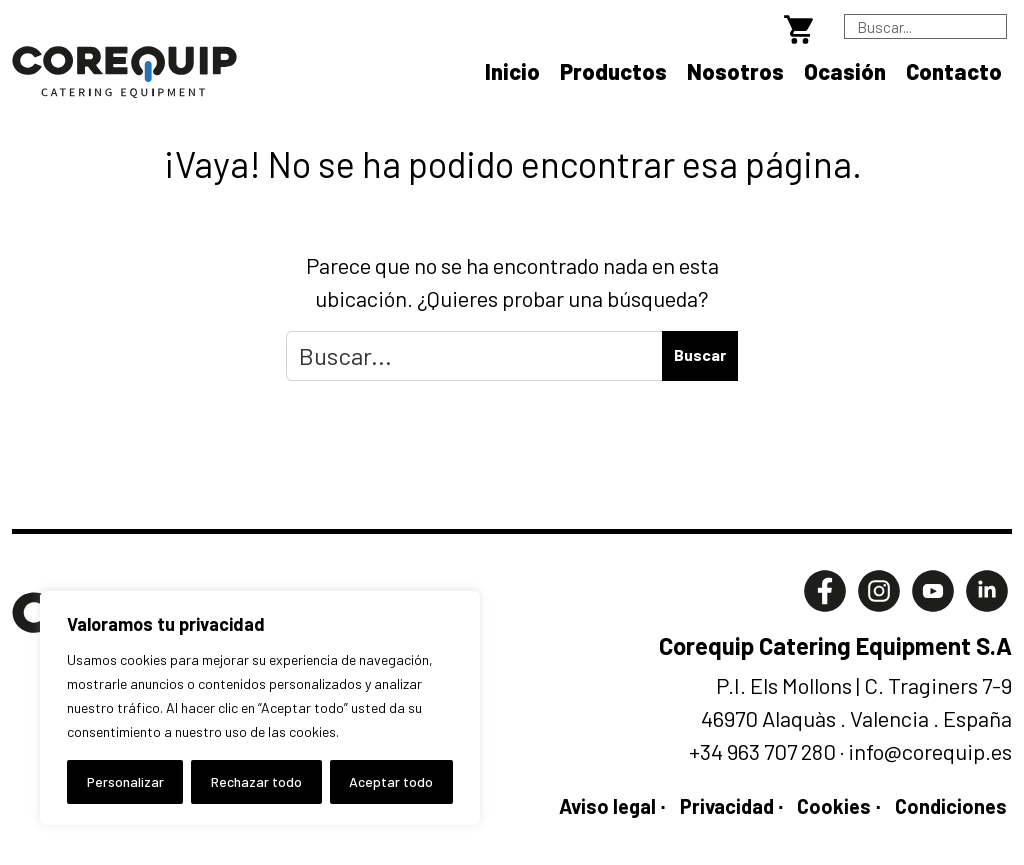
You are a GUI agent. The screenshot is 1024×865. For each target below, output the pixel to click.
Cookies (834, 806)
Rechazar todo (256, 781)
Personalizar (125, 781)
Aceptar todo (391, 781)
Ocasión (845, 71)
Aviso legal (607, 806)
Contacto (954, 71)
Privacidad (727, 806)
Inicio (512, 71)
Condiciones (951, 806)
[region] (260, 708)
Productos (613, 71)
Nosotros (735, 71)
